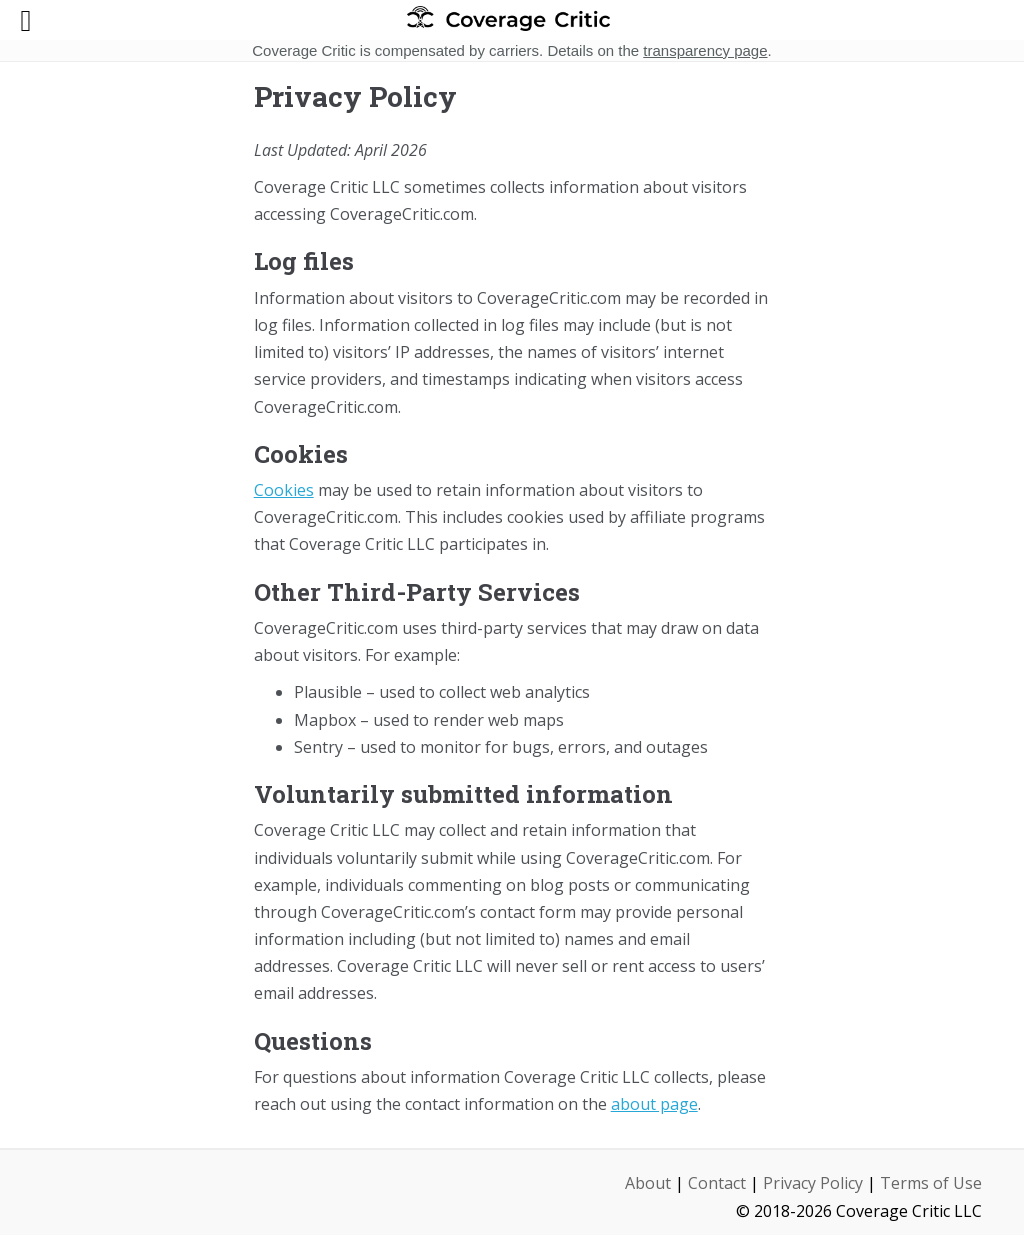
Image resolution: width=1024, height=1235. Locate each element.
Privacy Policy (813, 1183)
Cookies (284, 490)
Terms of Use (931, 1183)
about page (654, 1104)
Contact (717, 1183)
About (648, 1183)
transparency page (705, 50)
